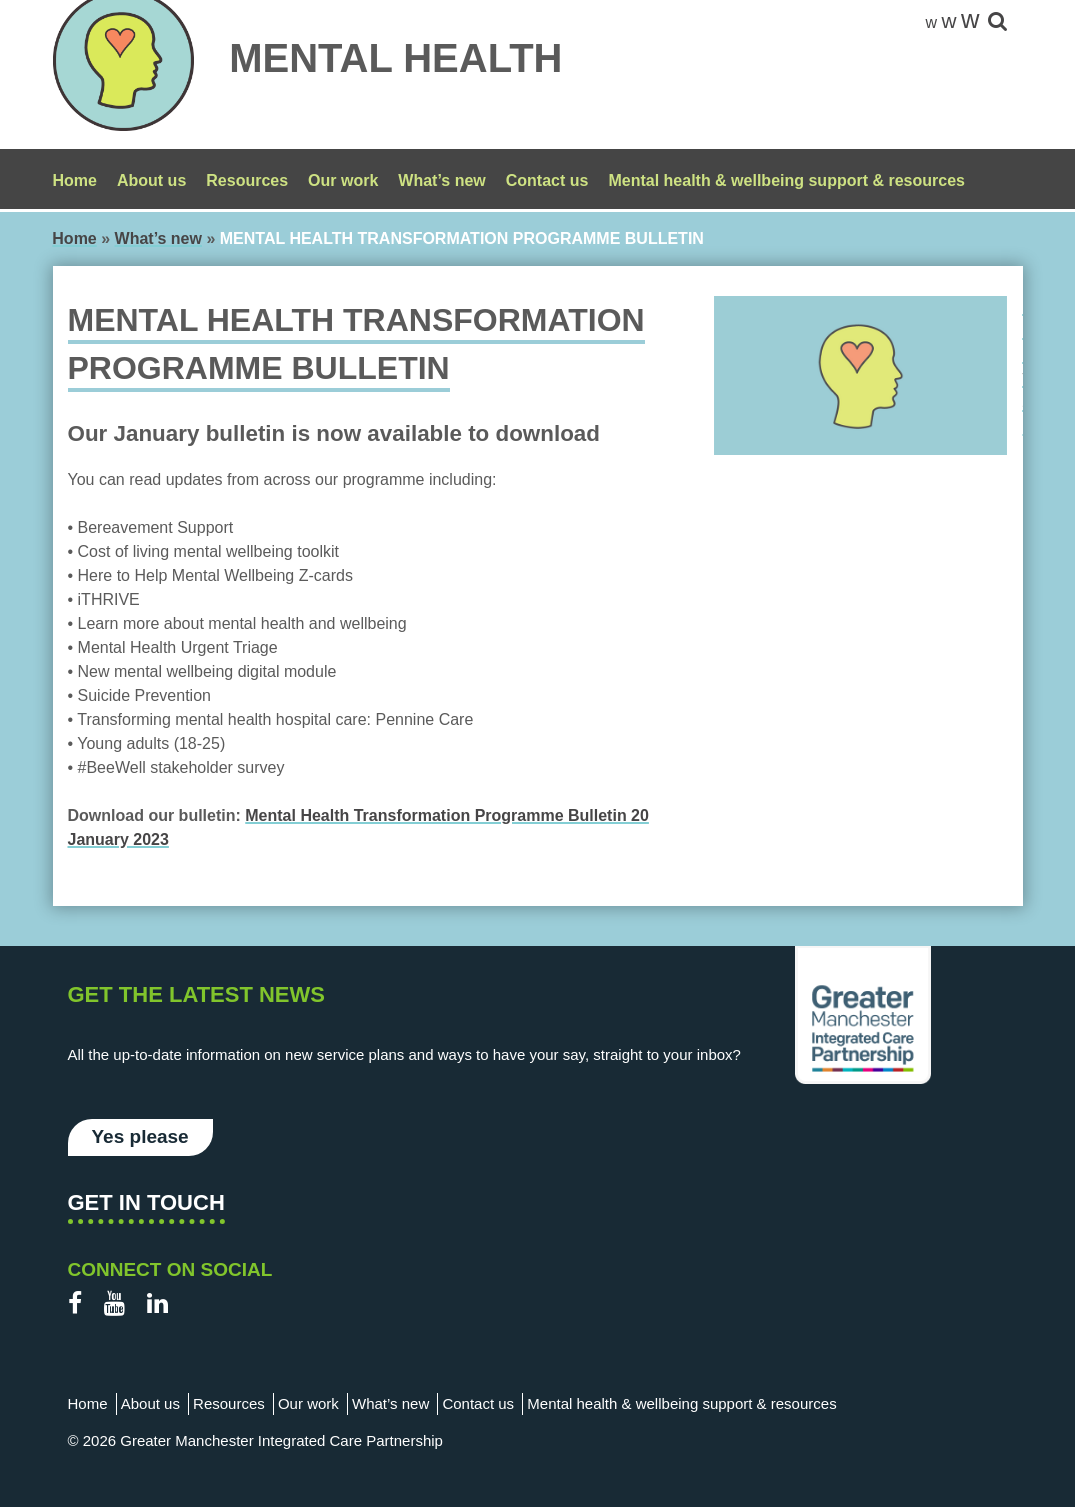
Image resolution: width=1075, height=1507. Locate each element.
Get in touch (146, 1202)
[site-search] (997, 22)
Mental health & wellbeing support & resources (786, 180)
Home (75, 180)
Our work (343, 180)
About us (151, 180)
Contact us (547, 180)
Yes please (140, 1136)
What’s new (441, 180)
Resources (247, 180)
